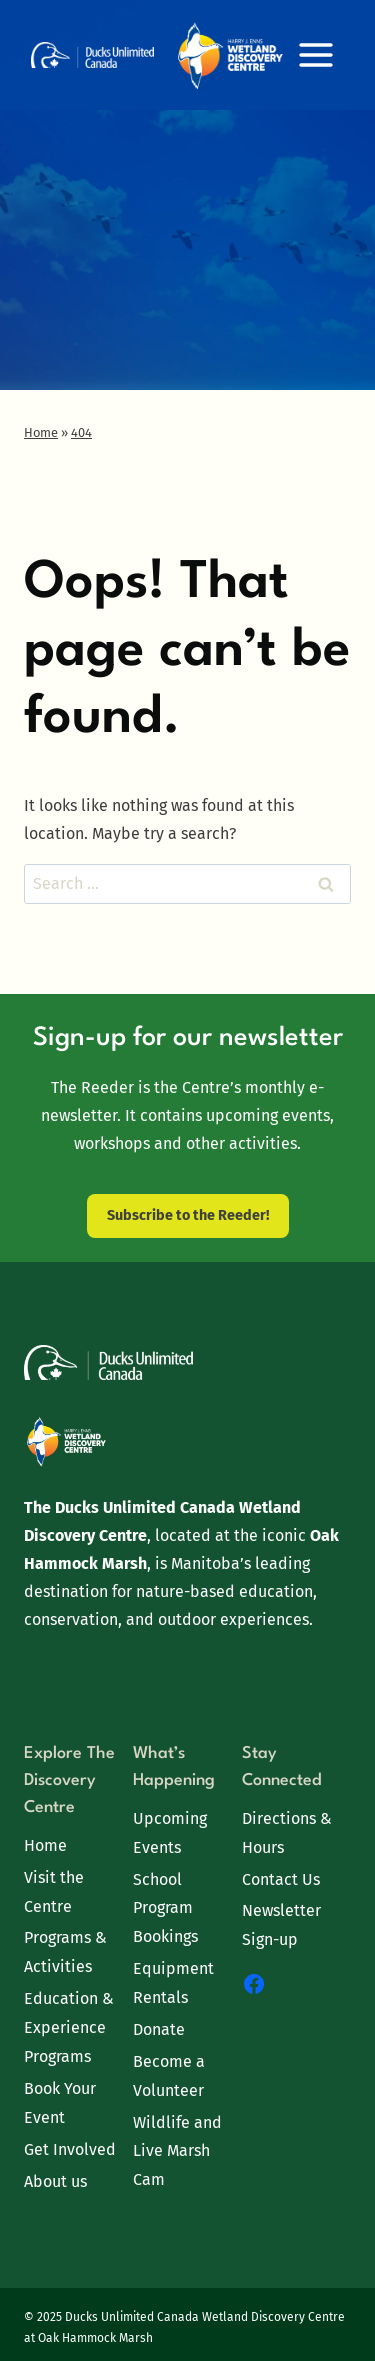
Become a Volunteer (169, 2076)
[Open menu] (315, 54)
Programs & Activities (65, 1952)
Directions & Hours (287, 1833)
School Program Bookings (165, 1908)
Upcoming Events (170, 1833)
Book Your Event (60, 2103)
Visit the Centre (54, 1892)
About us (55, 2181)
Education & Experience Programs (69, 2027)
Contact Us (281, 1879)
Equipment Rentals (173, 1983)
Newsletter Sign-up (281, 1925)
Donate (159, 2029)
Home (45, 1845)
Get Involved (70, 2149)
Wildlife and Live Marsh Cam (177, 2151)
